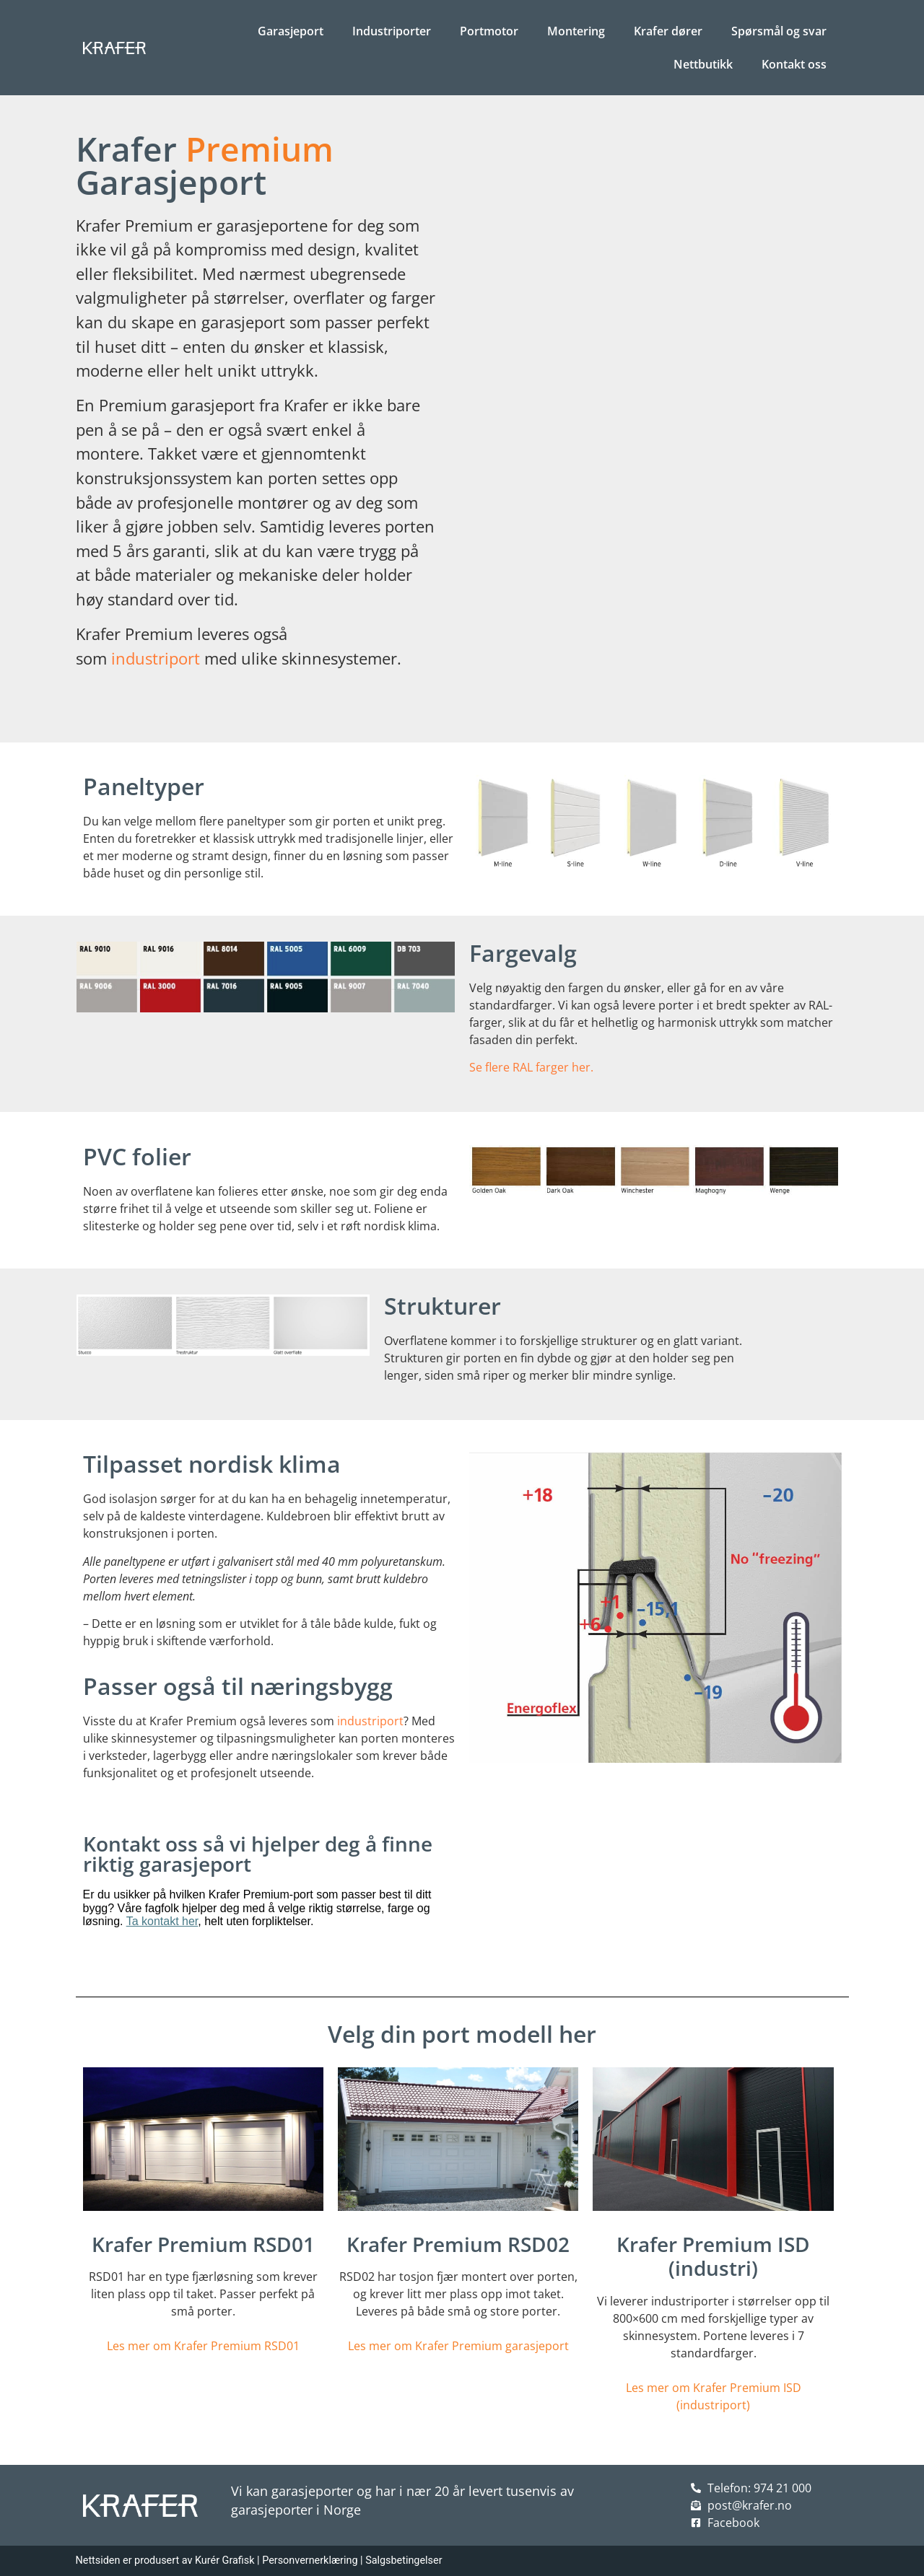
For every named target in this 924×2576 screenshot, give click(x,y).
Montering (576, 31)
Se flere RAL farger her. (531, 1067)
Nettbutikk (703, 64)
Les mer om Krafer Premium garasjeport (458, 2346)
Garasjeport (290, 31)
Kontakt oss (794, 64)
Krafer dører (668, 31)
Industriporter (391, 31)
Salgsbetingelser (403, 2560)
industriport (155, 658)
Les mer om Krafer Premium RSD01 (203, 2346)
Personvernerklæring (309, 2560)
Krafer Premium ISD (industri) (713, 2256)
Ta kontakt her (162, 1921)
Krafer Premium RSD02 (458, 2244)
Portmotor (489, 31)
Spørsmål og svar (779, 31)
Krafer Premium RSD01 (203, 2244)
